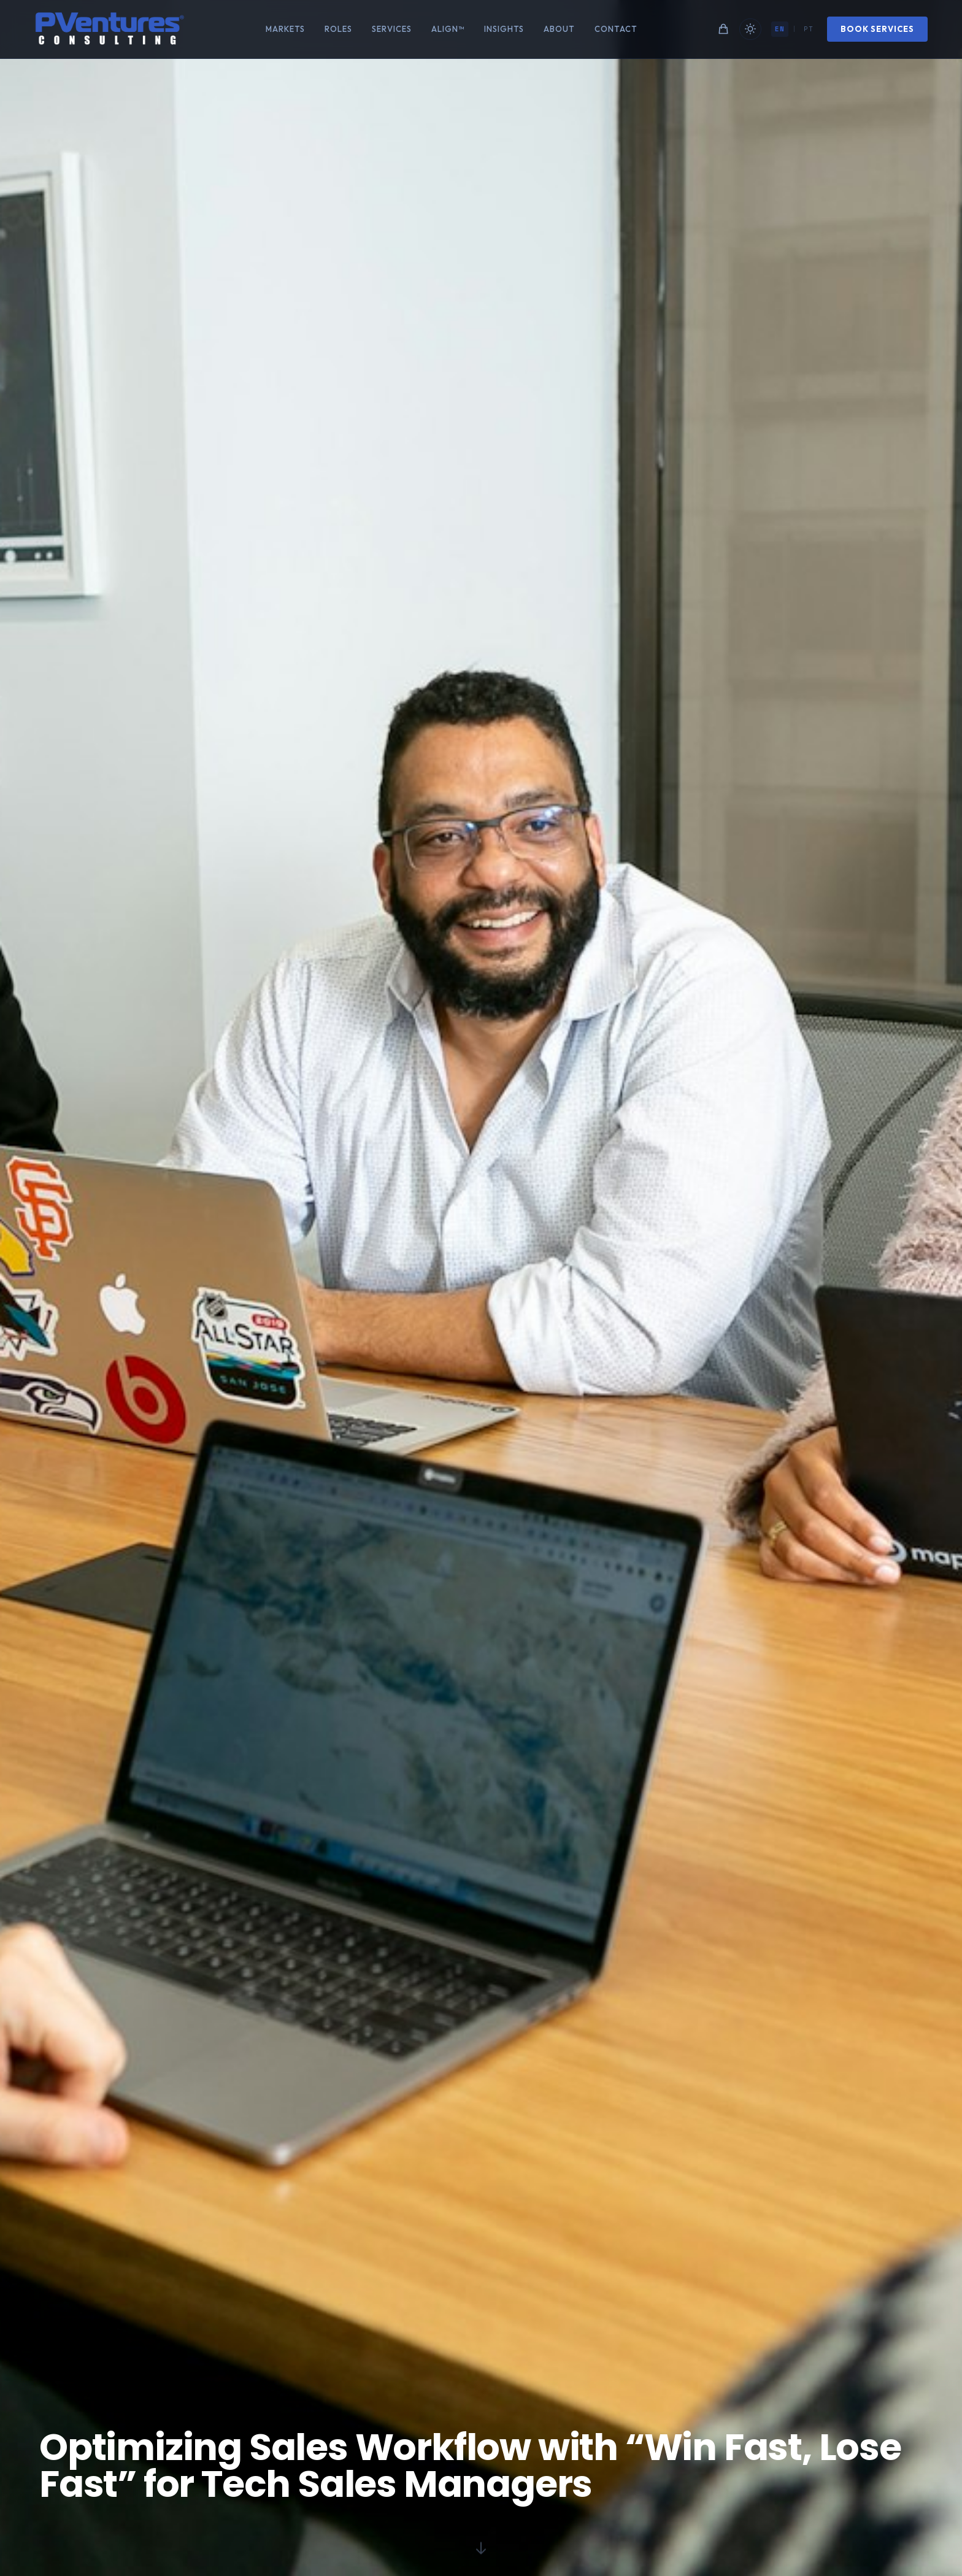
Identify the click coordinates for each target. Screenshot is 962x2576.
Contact (616, 29)
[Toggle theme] (748, 29)
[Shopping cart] (721, 29)
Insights (504, 29)
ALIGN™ (447, 29)
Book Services (875, 29)
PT (806, 29)
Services (392, 29)
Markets (285, 29)
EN (777, 29)
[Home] (112, 29)
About (559, 29)
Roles (338, 29)
